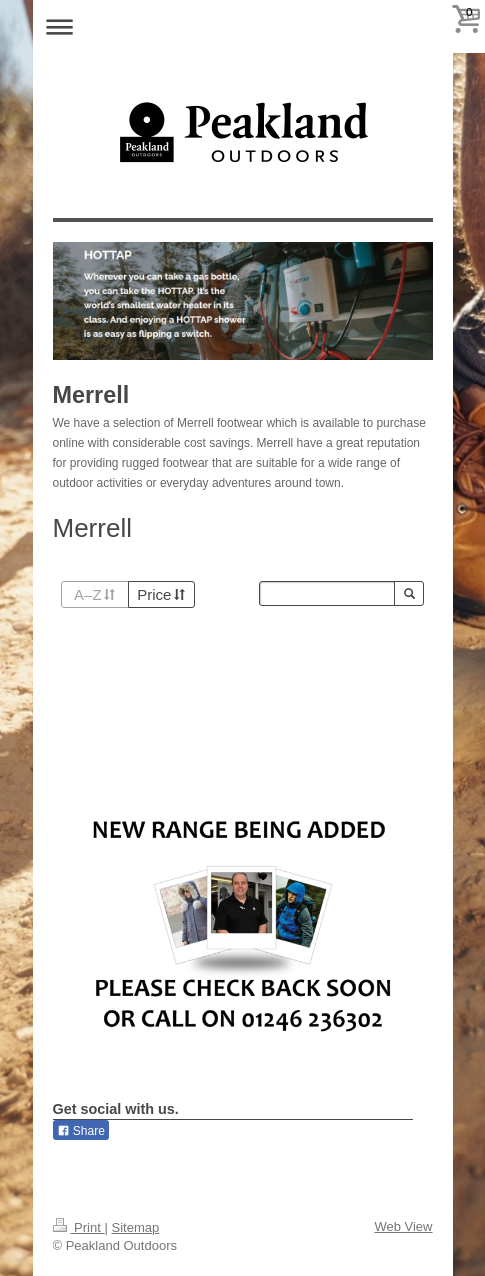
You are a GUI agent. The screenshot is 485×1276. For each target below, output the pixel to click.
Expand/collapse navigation (243, 26)
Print (79, 1227)
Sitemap (135, 1227)
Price (161, 594)
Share (81, 1131)
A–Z (94, 594)
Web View (403, 1226)
